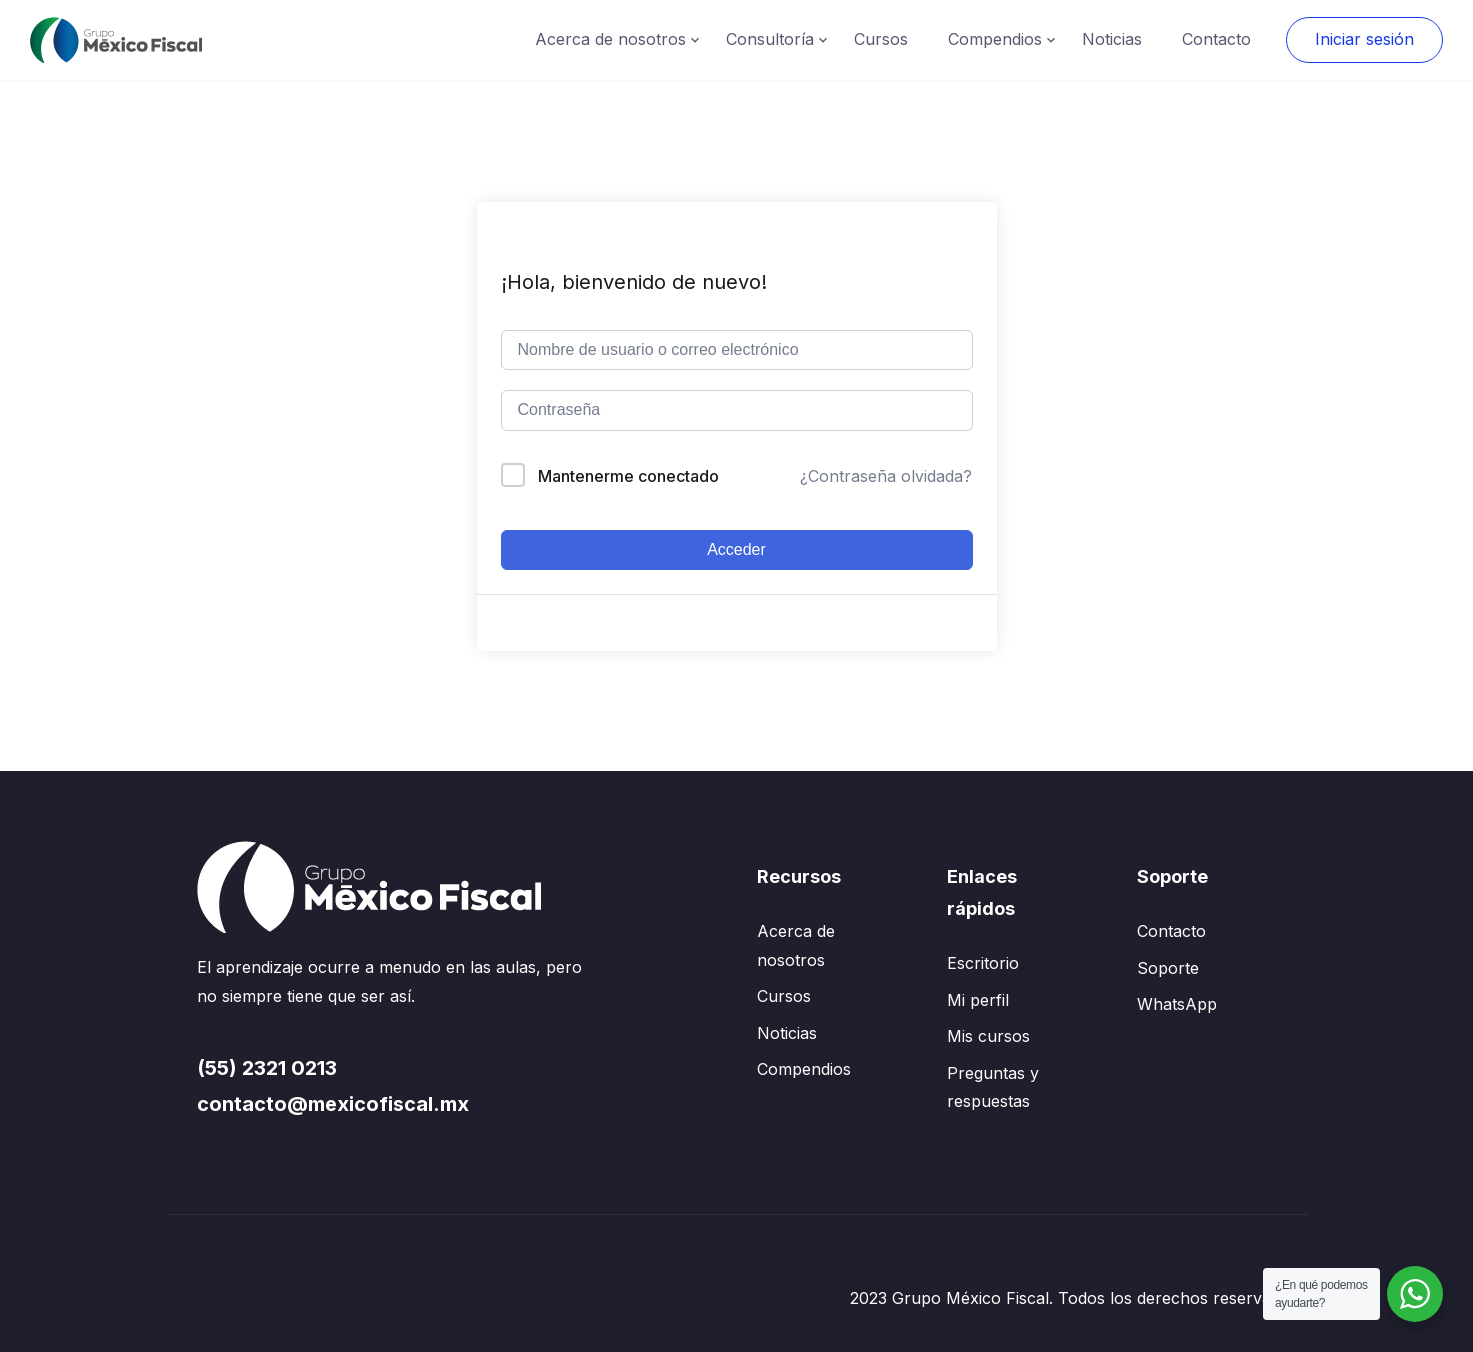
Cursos (881, 39)
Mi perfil (978, 1000)
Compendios (995, 39)
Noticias (1112, 39)
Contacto (1216, 39)
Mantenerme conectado (628, 476)
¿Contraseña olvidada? (886, 476)
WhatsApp (1177, 1004)
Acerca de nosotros (610, 39)
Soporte (1168, 968)
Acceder (736, 549)
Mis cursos (988, 1036)
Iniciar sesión (1364, 39)
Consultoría (770, 39)
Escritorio (983, 963)
